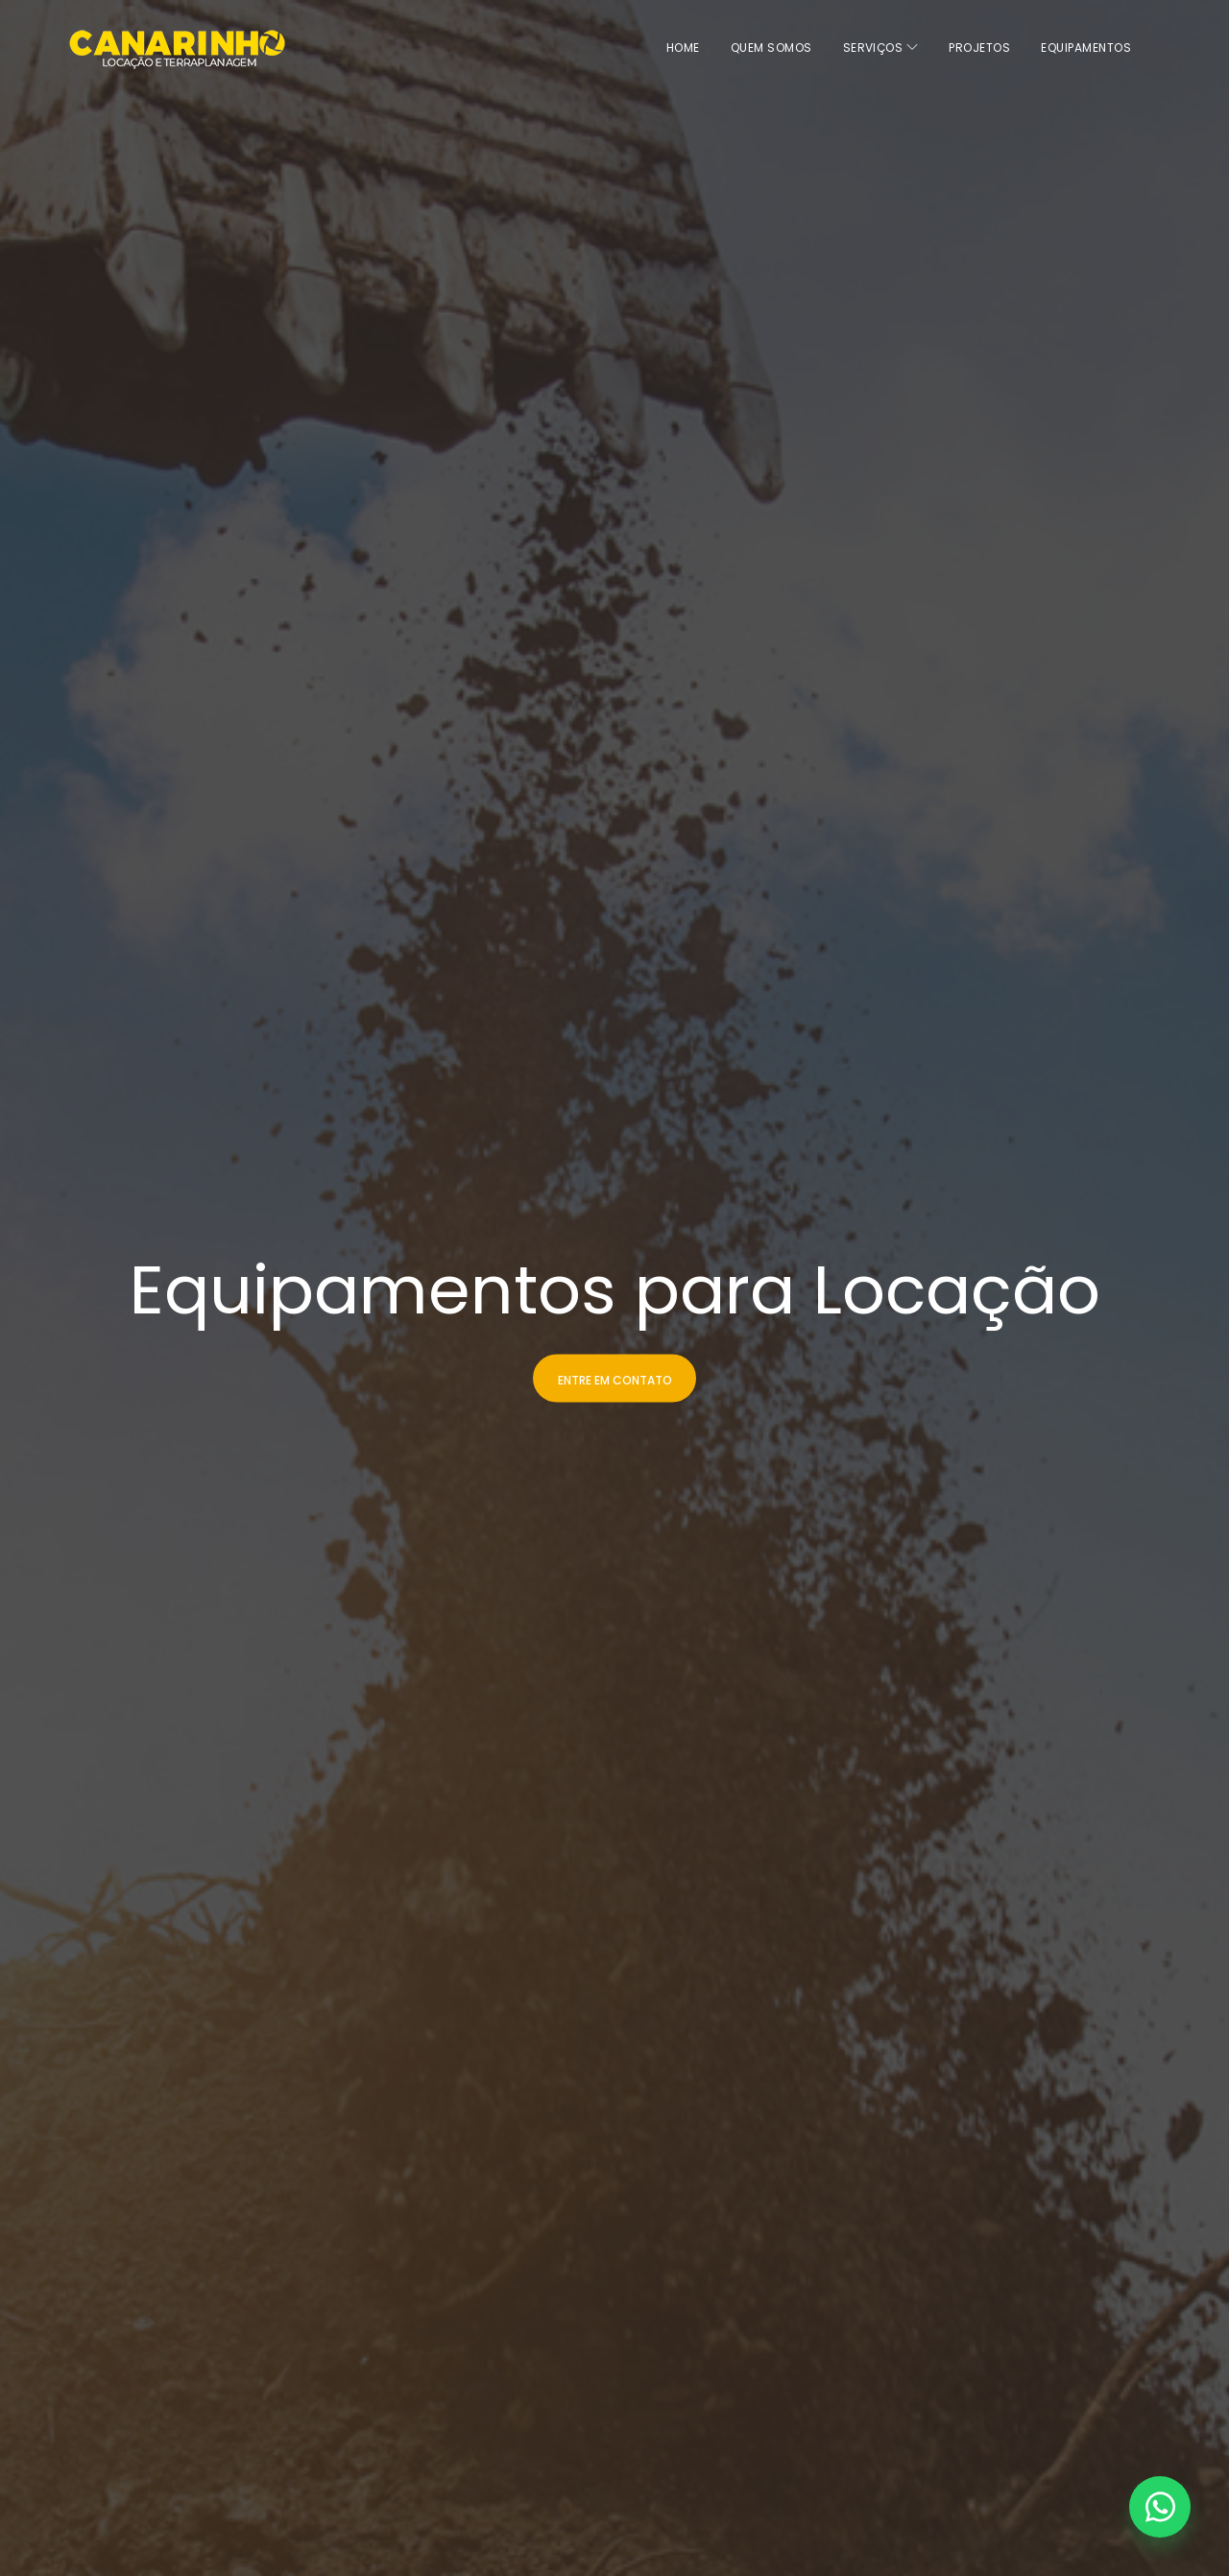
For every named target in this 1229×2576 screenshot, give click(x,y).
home (683, 47)
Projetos (979, 47)
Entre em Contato (615, 1379)
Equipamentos (1086, 47)
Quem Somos (771, 47)
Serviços (881, 47)
